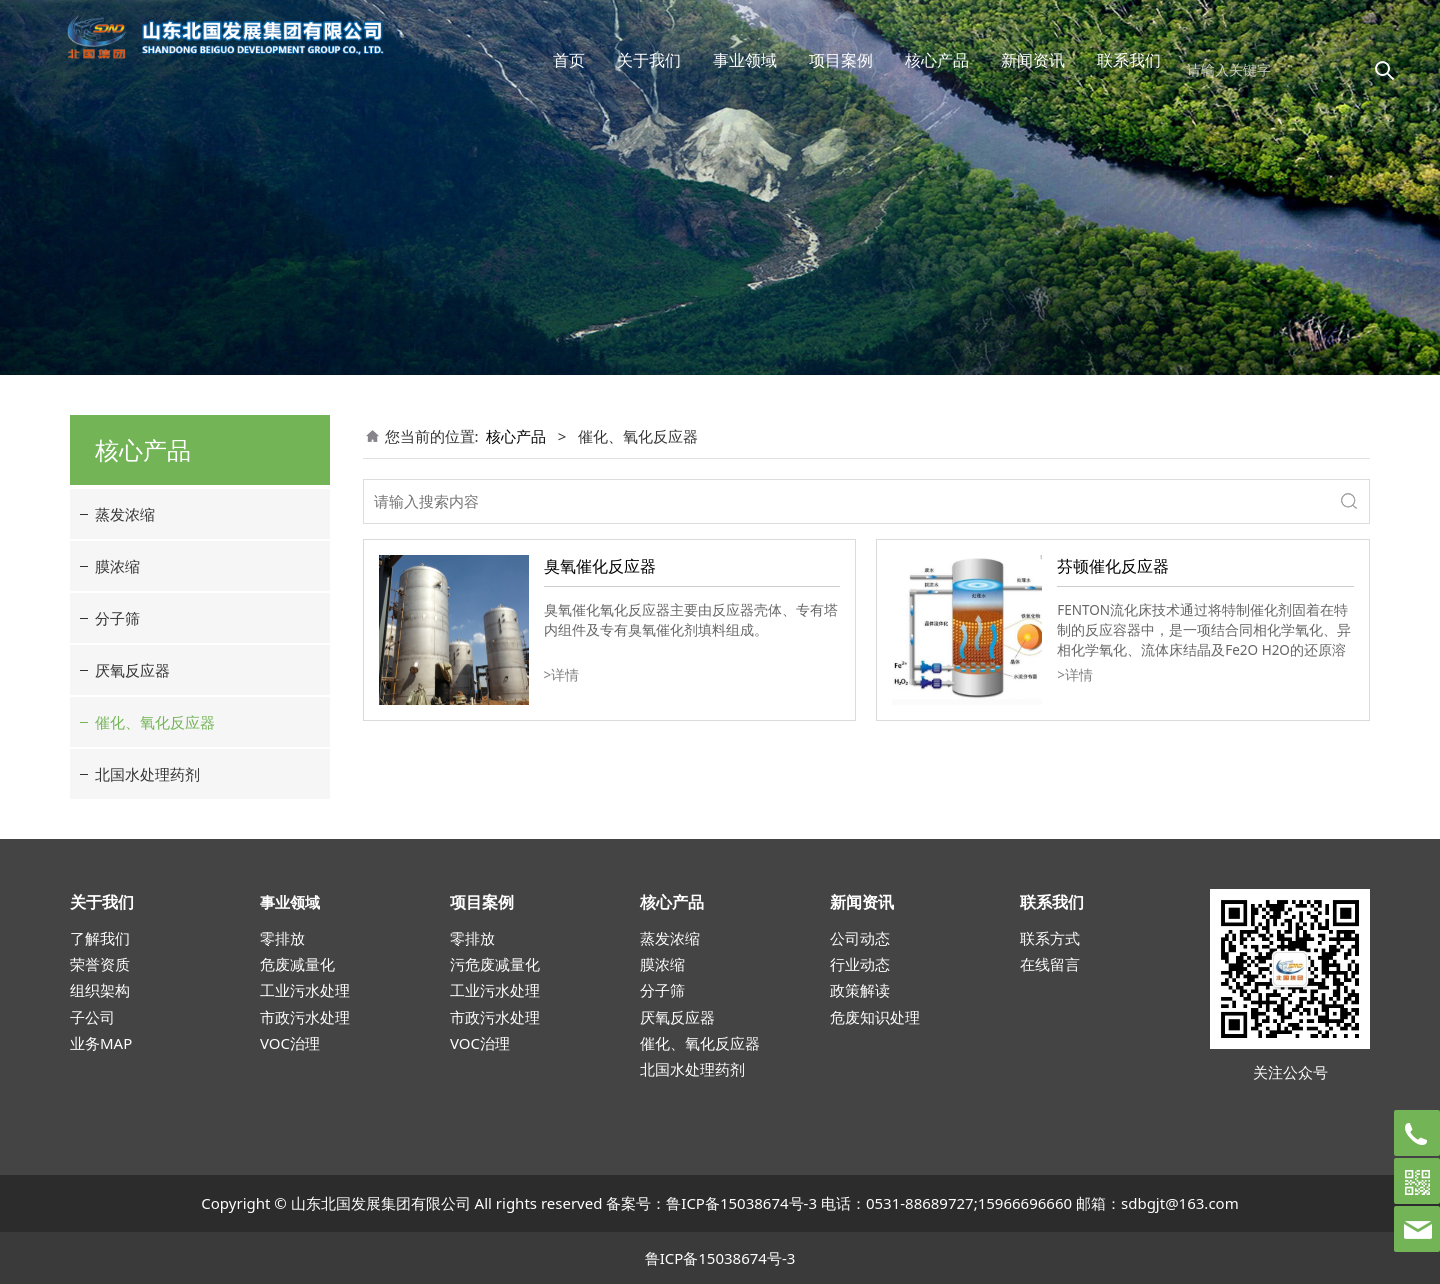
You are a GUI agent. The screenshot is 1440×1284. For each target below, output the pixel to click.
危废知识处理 (875, 1017)
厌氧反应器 (132, 670)
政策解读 (860, 990)
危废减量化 (297, 964)
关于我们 (649, 60)
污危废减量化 (495, 964)
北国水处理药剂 (147, 774)
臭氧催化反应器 (600, 566)
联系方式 (1050, 938)
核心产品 (937, 60)
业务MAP (101, 1043)
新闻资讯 (1033, 60)
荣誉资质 (100, 964)
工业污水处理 (305, 990)
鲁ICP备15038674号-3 (741, 1203)
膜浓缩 (117, 566)
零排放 (282, 938)
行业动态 (860, 964)
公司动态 (860, 938)
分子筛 (117, 618)
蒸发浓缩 (125, 514)
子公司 (92, 1017)
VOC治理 (290, 1043)
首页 (569, 60)
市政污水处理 (305, 1017)
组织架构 (100, 990)
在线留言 (1050, 964)
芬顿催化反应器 (1113, 566)
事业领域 (745, 60)
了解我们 (100, 938)
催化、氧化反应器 (155, 722)
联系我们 (1129, 60)
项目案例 (841, 60)
